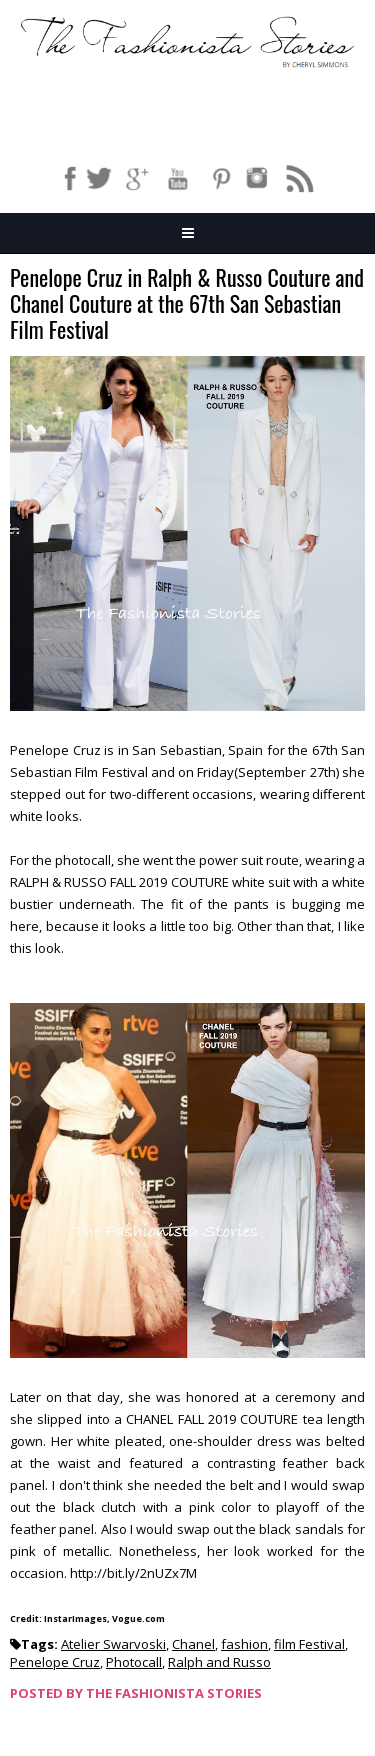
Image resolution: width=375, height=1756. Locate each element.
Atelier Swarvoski (113, 1644)
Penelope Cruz (55, 1662)
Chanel (193, 1644)
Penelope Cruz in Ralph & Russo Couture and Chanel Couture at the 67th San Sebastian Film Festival (187, 304)
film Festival (309, 1644)
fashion (244, 1644)
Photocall (134, 1662)
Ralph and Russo (219, 1662)
